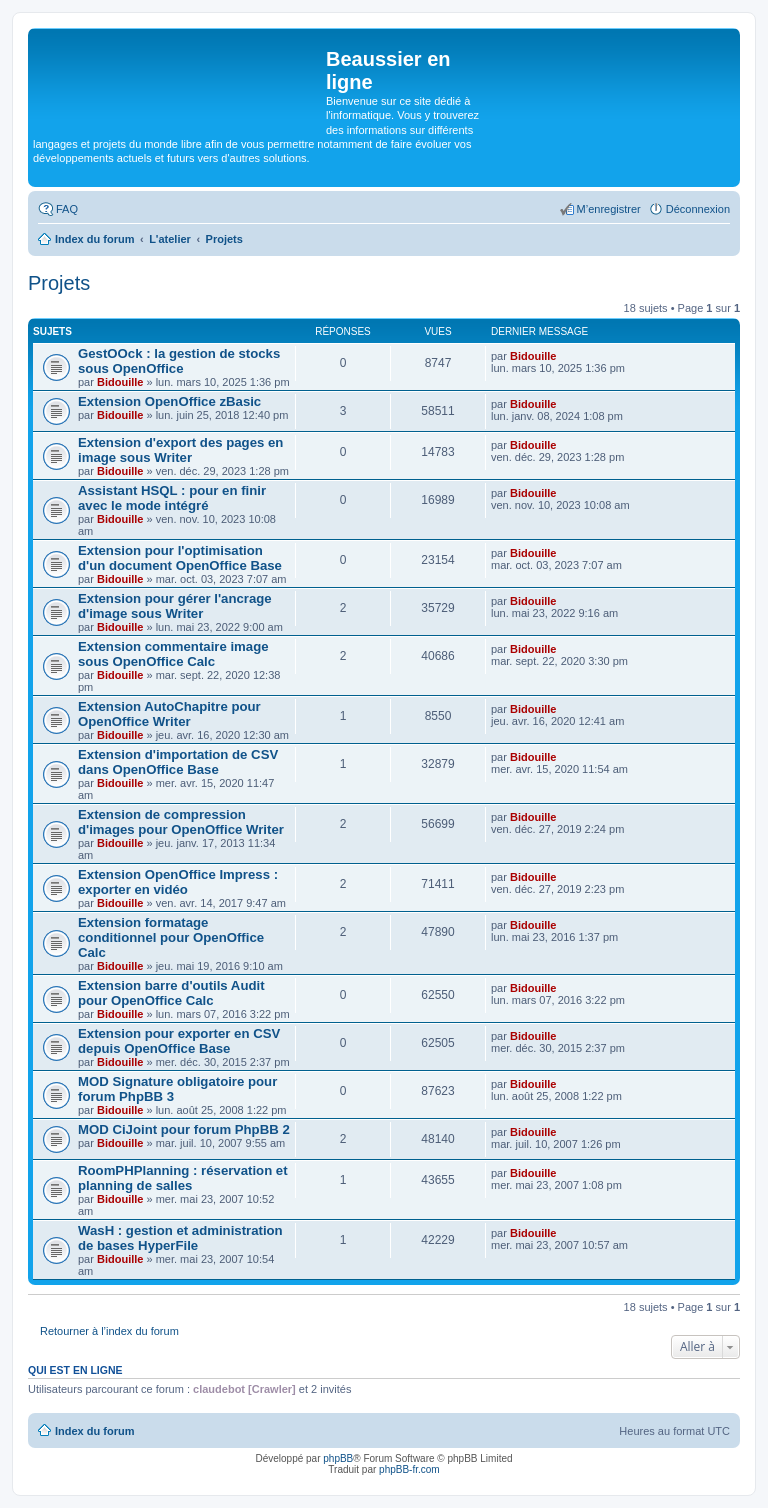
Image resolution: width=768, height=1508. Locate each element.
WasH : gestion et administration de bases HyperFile (180, 1238)
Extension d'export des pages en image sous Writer (180, 450)
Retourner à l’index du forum (109, 1331)
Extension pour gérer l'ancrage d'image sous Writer (175, 606)
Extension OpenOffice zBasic (169, 401)
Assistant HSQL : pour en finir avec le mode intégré (172, 498)
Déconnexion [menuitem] (698, 209)
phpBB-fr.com (409, 1469)
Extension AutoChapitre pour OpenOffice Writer (169, 714)
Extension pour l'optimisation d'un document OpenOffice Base (180, 558)
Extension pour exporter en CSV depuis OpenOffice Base (179, 1041)
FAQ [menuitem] (67, 209)
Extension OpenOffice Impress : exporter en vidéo (178, 882)
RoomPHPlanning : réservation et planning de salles (183, 1178)
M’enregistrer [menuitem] (609, 209)
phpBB (338, 1458)
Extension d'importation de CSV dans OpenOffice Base (178, 762)
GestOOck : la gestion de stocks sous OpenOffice (179, 361)
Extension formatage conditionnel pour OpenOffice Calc (171, 937)
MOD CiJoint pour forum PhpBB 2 (184, 1129)
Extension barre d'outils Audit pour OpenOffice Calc (171, 993)
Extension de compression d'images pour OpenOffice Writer (181, 822)
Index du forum (94, 1431)
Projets (59, 283)
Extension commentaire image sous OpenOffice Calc (173, 654)
